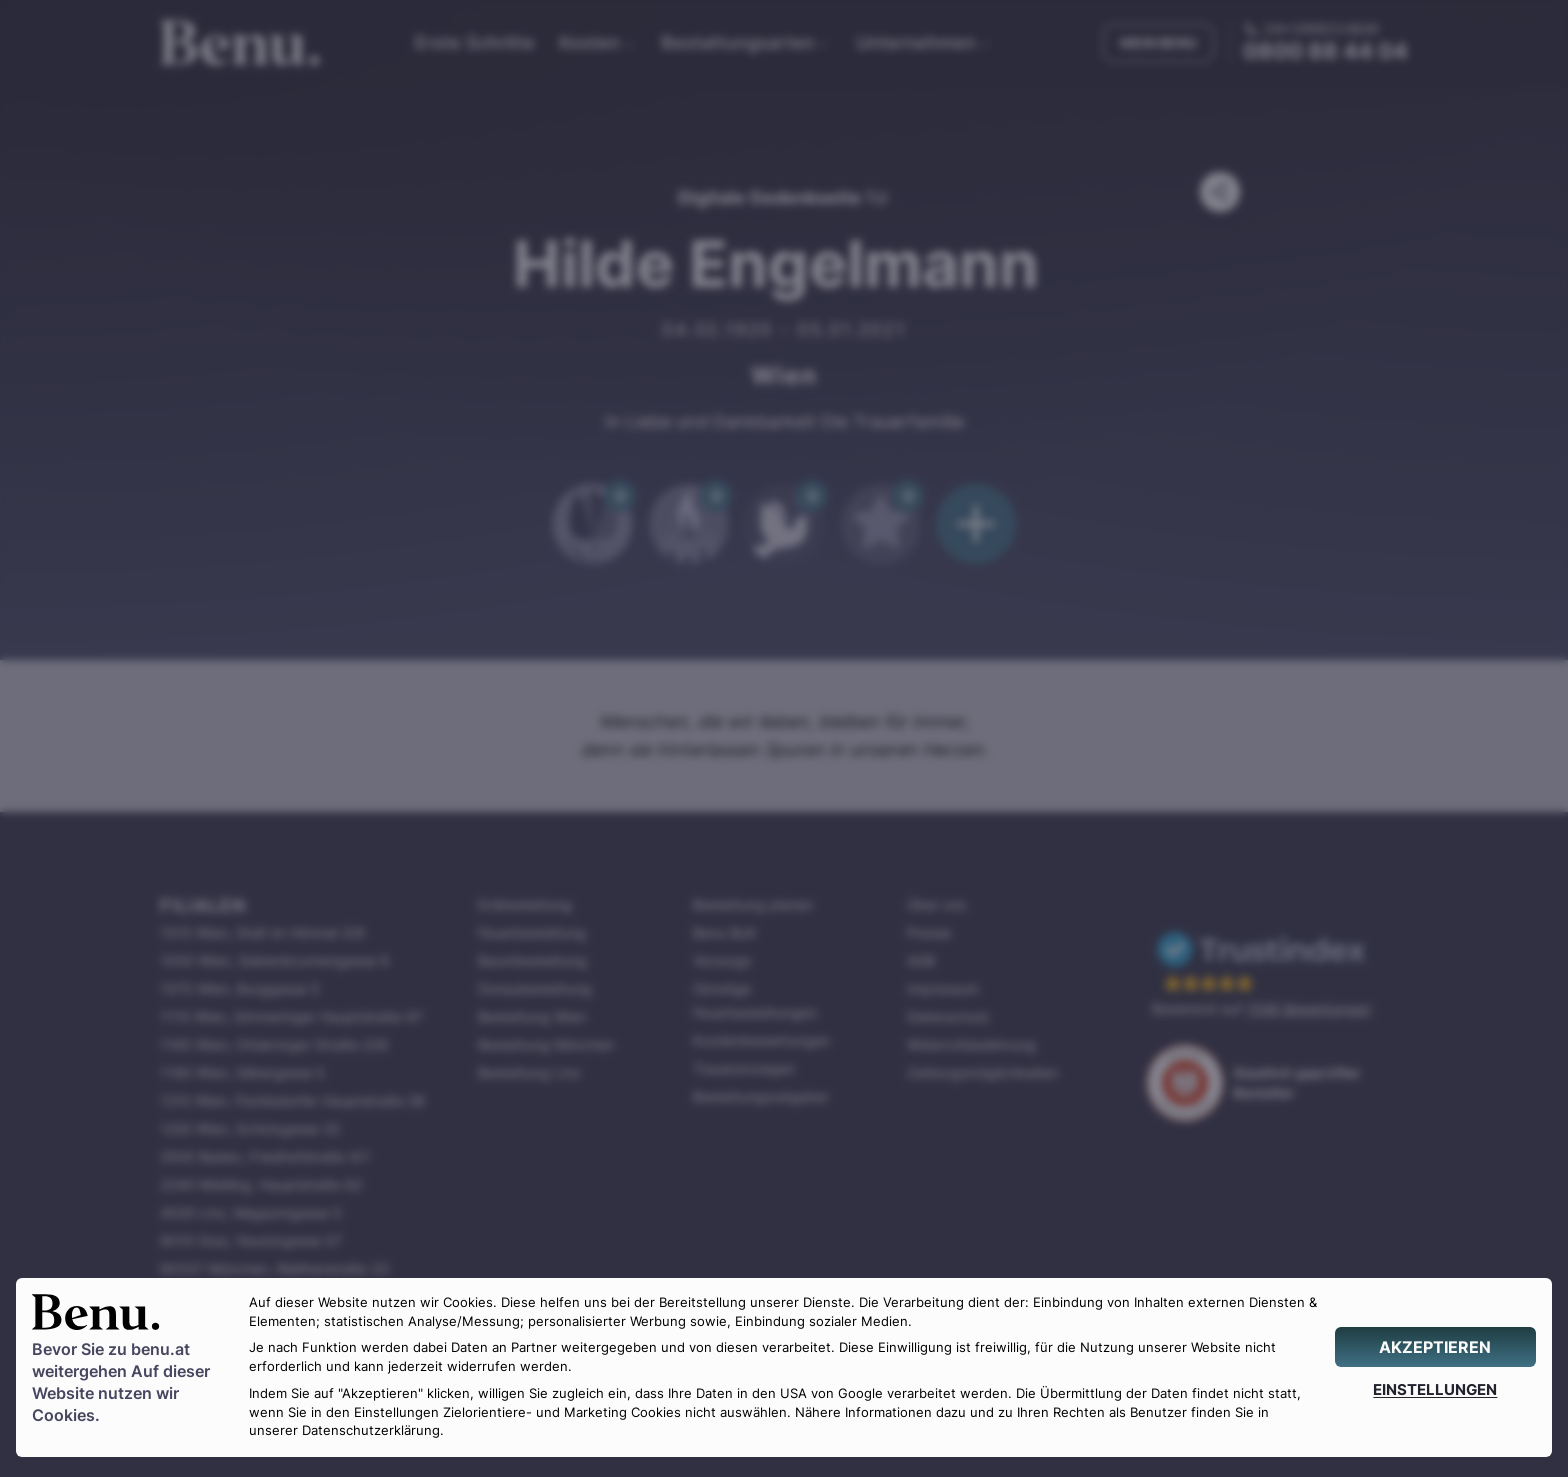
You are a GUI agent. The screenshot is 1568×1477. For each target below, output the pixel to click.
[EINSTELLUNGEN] (1435, 1389)
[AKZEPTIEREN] (1435, 1347)
